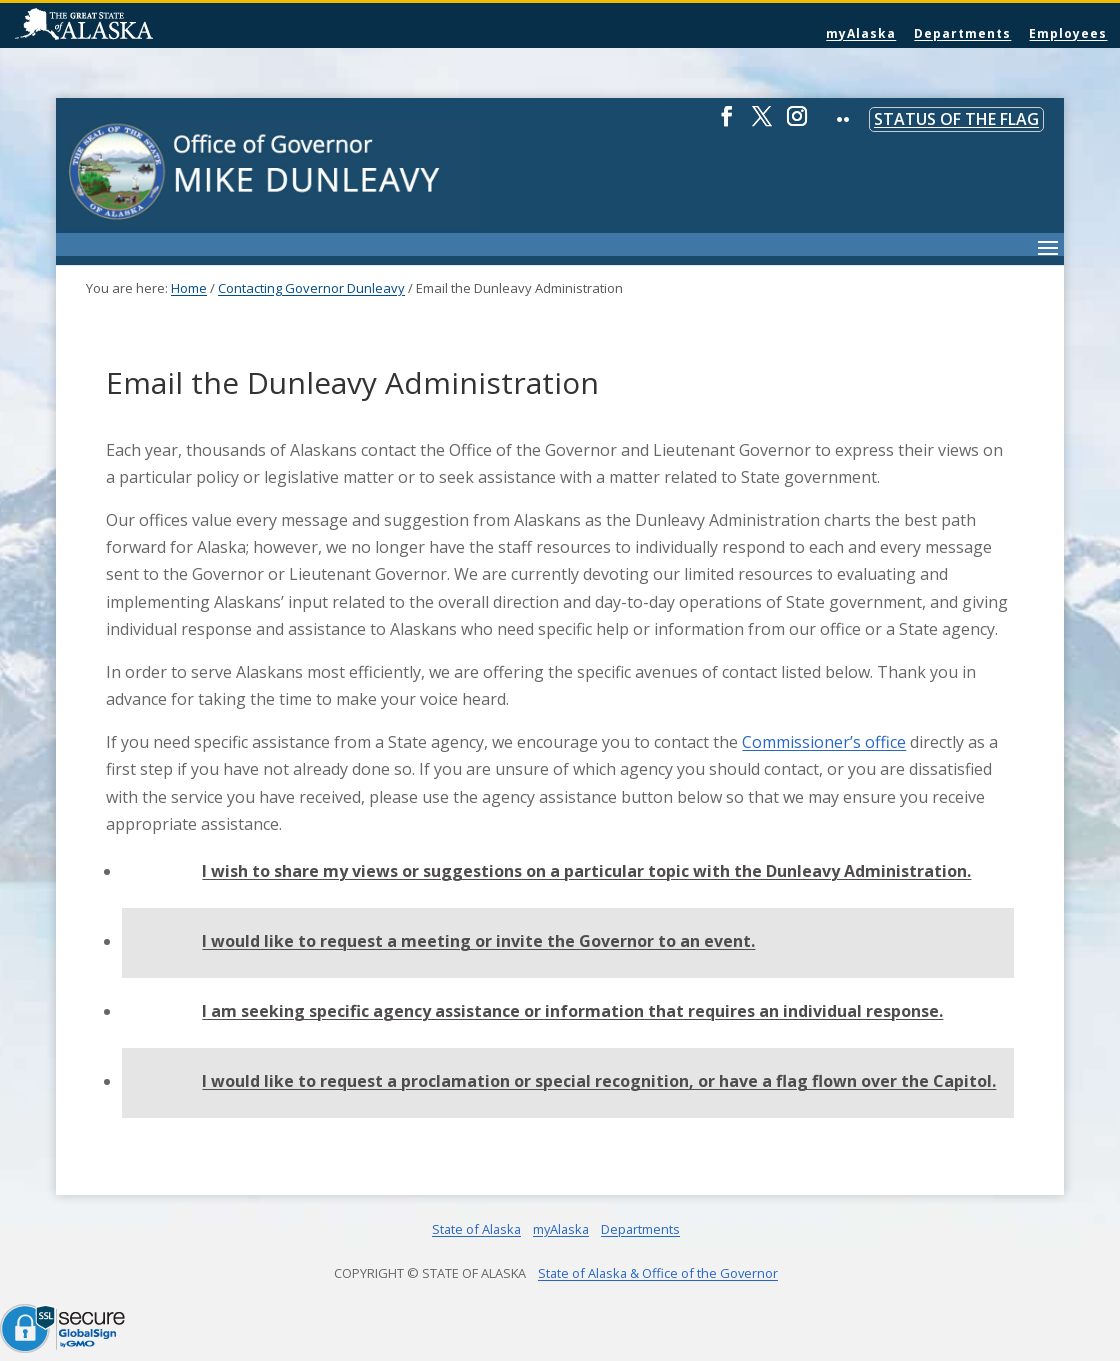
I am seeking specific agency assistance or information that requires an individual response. (572, 1011)
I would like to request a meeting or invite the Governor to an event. (478, 941)
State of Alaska (135, 26)
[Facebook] (727, 124)
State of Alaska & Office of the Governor (658, 1273)
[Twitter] (762, 124)
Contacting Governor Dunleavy (311, 288)
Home (189, 288)
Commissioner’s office (824, 742)
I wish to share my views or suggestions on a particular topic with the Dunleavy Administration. (586, 871)
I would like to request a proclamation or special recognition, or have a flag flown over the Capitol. (599, 1081)
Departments (962, 33)
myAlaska (861, 33)
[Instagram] (797, 124)
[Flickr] (843, 133)
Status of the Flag (956, 119)
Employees (1068, 33)
